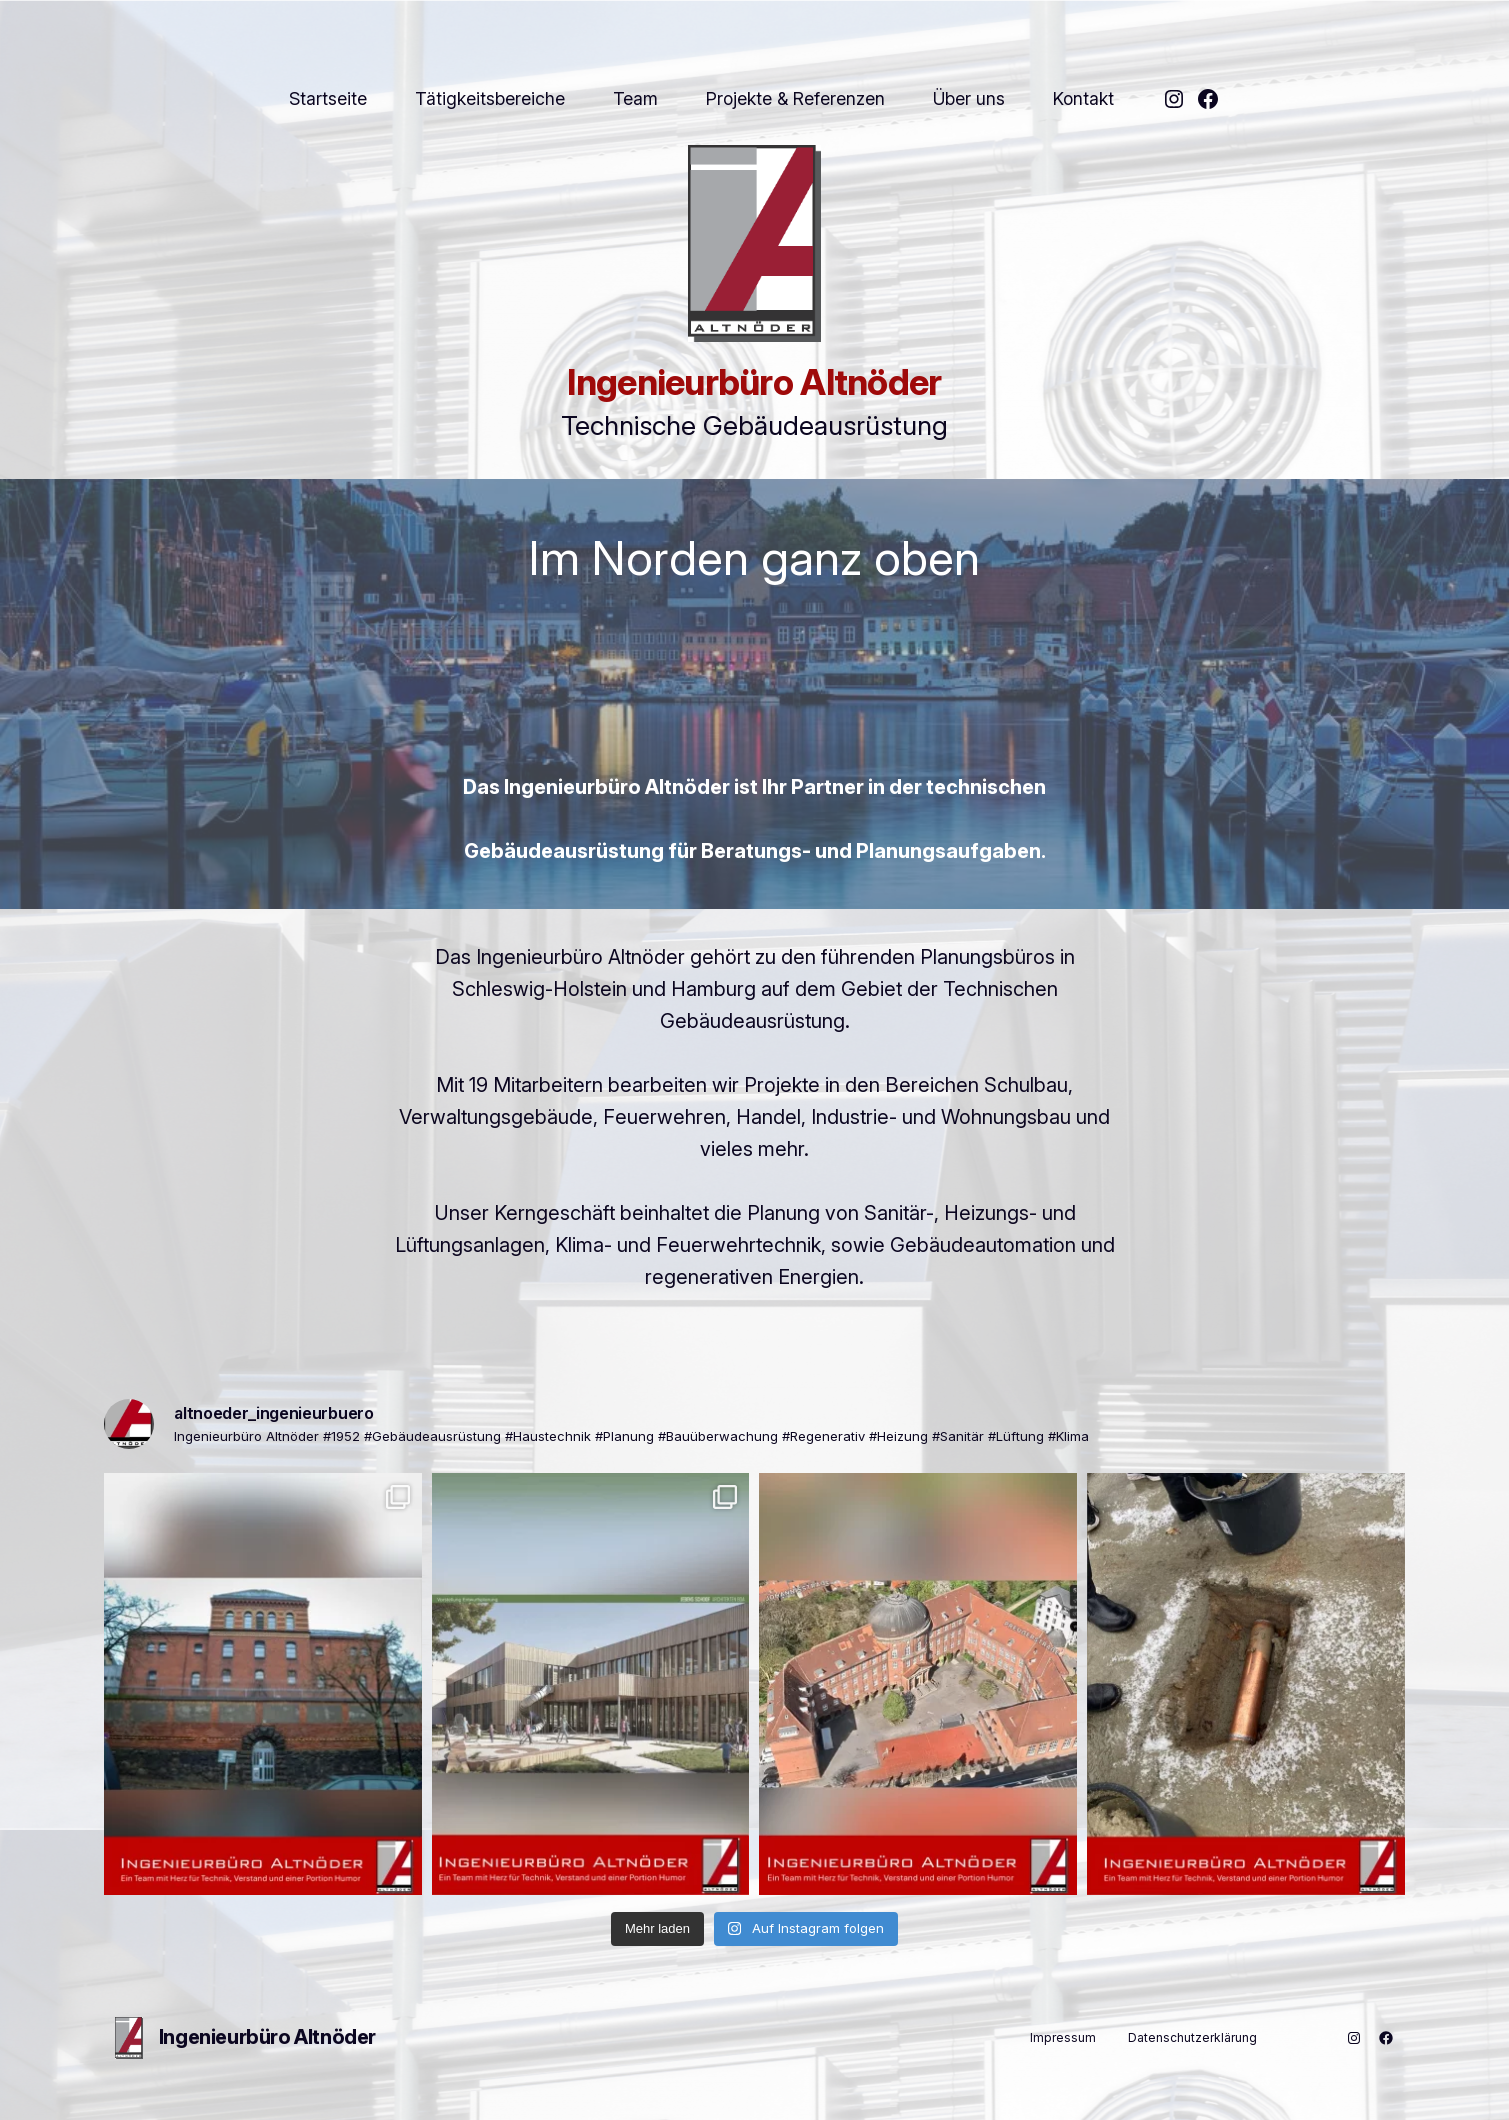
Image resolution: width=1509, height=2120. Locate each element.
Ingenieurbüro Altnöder (754, 382)
